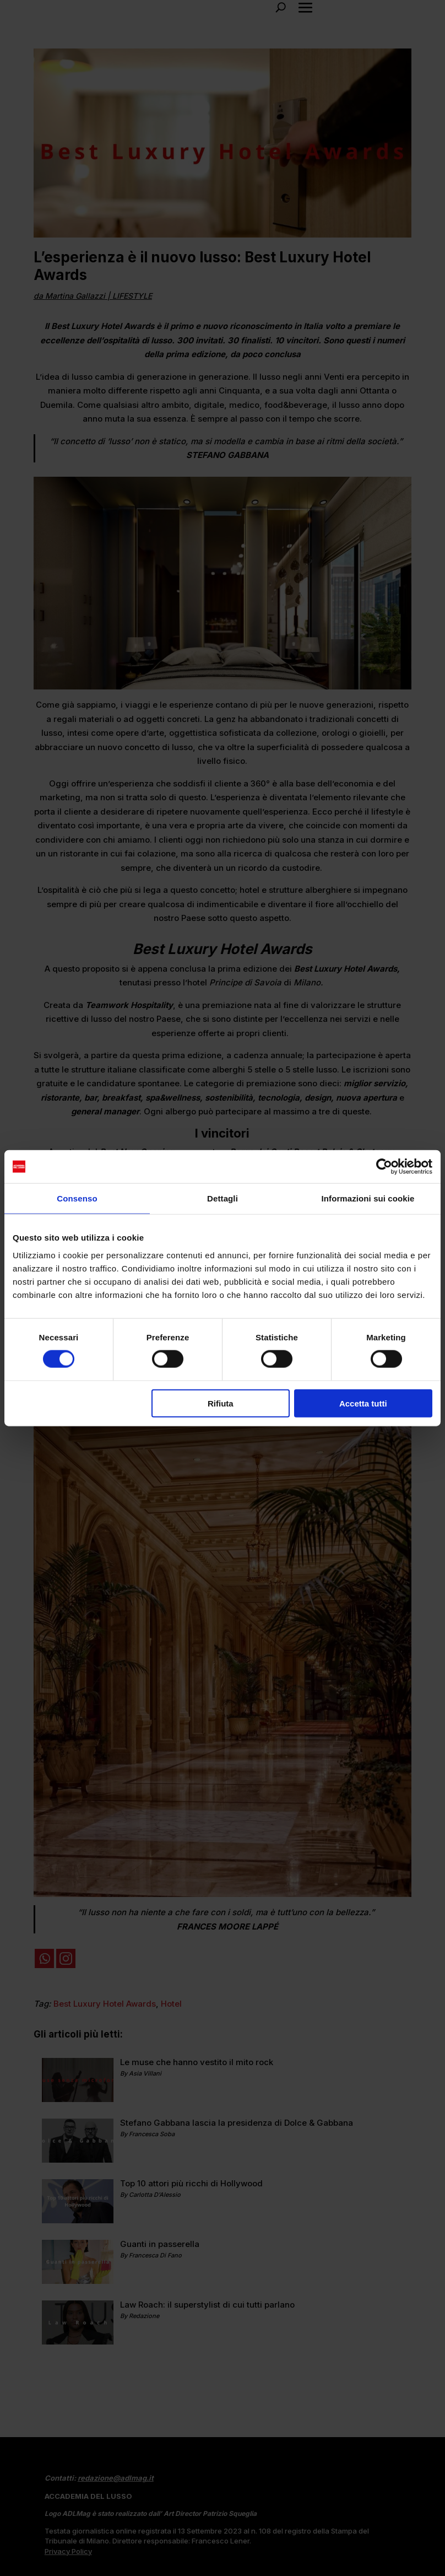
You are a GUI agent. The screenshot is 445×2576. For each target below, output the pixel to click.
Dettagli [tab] (222, 1198)
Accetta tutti (363, 1403)
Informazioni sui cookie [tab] (368, 1198)
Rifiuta (221, 1403)
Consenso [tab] (77, 1198)
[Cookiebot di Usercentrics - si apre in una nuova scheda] (384, 1166)
